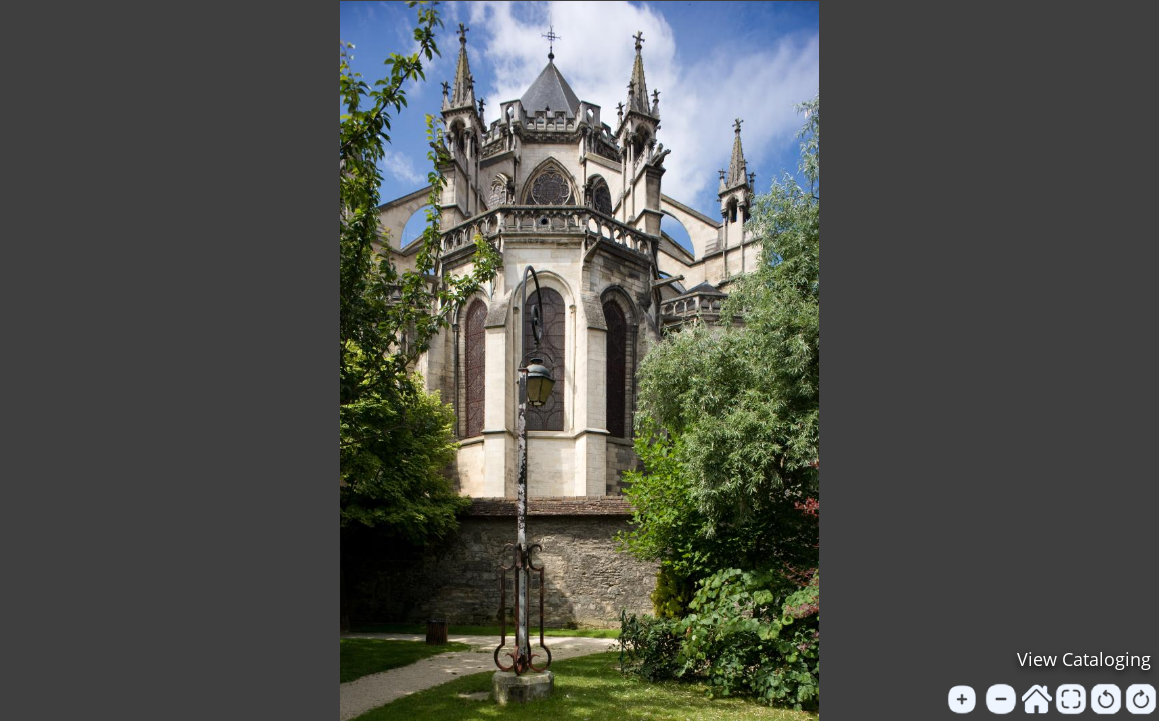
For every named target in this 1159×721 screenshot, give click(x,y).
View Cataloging (1084, 659)
